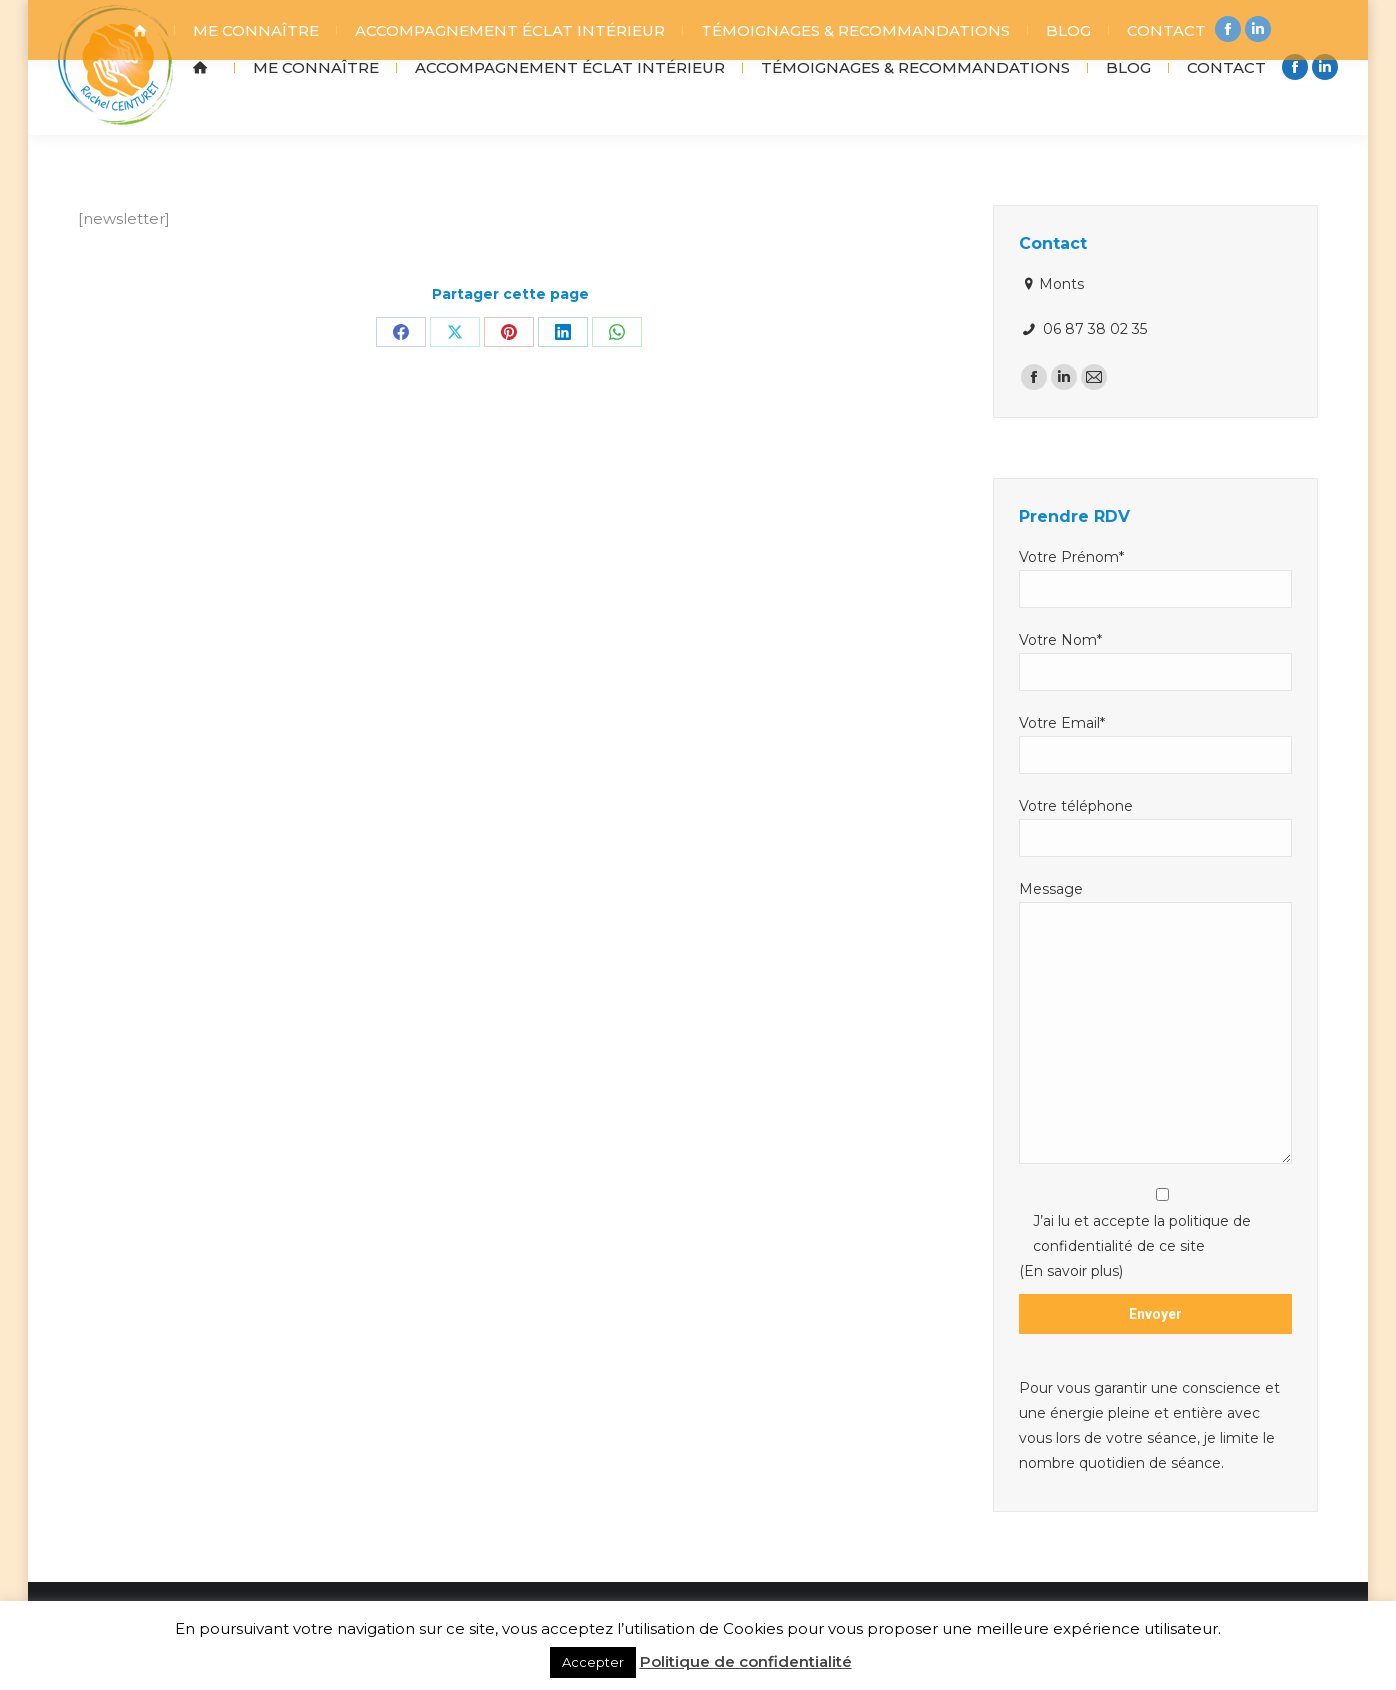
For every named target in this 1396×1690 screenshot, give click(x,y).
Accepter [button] (593, 1662)
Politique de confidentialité (746, 1661)
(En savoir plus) (1071, 1319)
